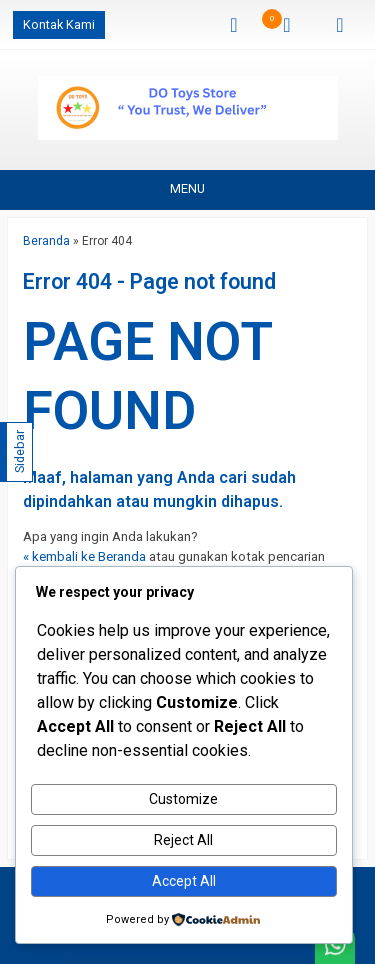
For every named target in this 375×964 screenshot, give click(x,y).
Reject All (183, 840)
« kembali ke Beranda (84, 556)
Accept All (184, 881)
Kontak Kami (59, 24)
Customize (183, 799)
